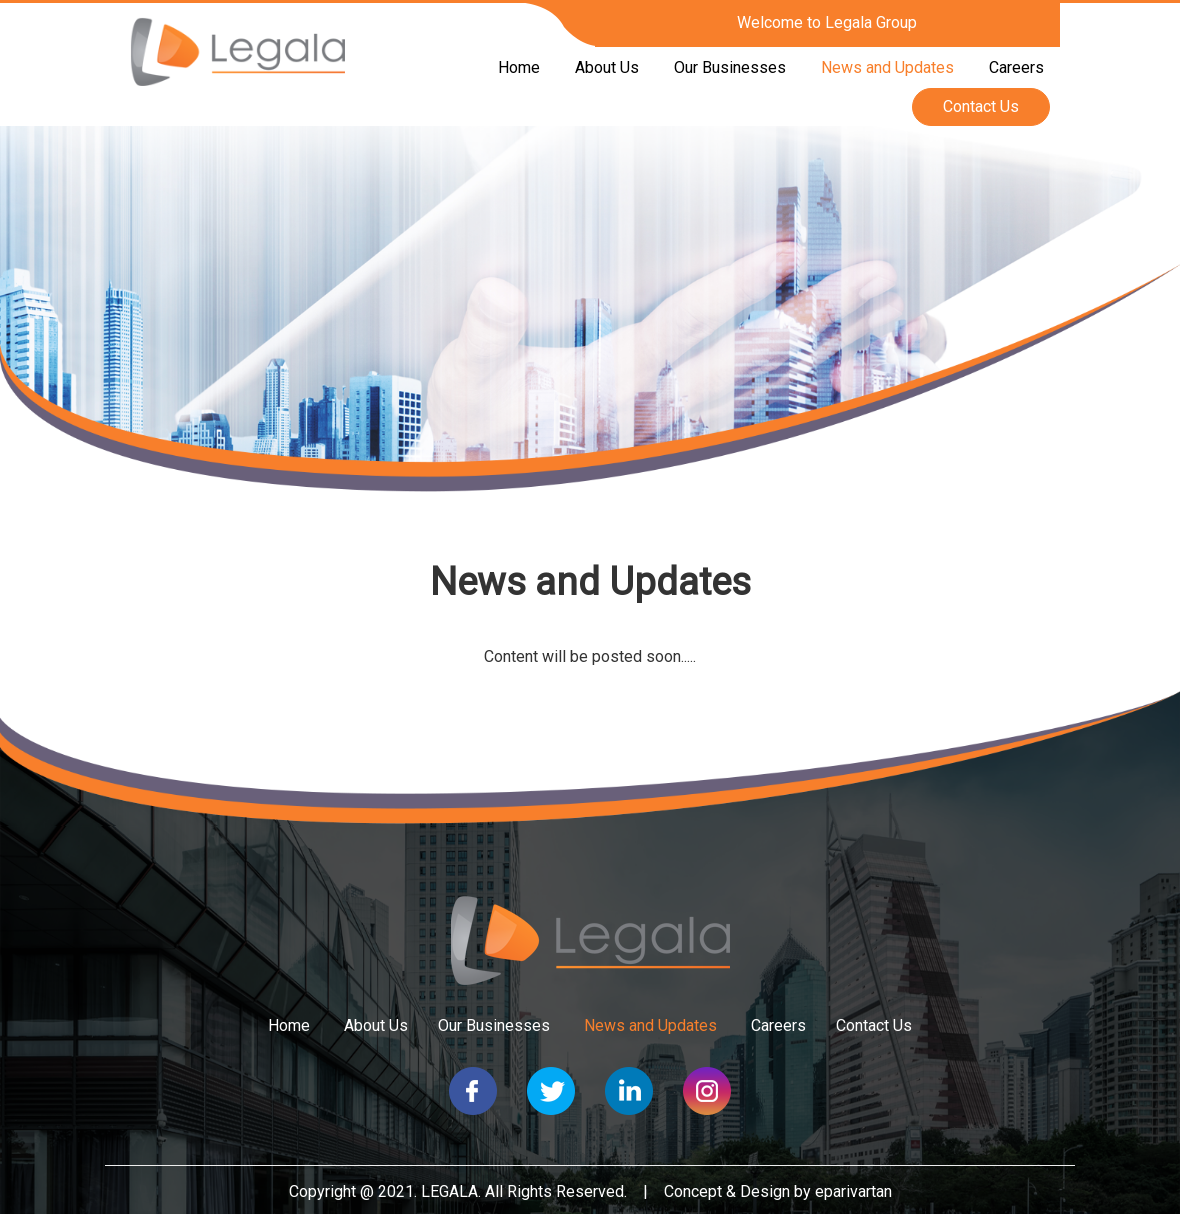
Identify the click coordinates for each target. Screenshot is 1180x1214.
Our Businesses (730, 67)
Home (519, 67)
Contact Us (981, 106)
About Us (607, 67)
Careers (1016, 67)
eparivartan (853, 1191)
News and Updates (887, 67)
